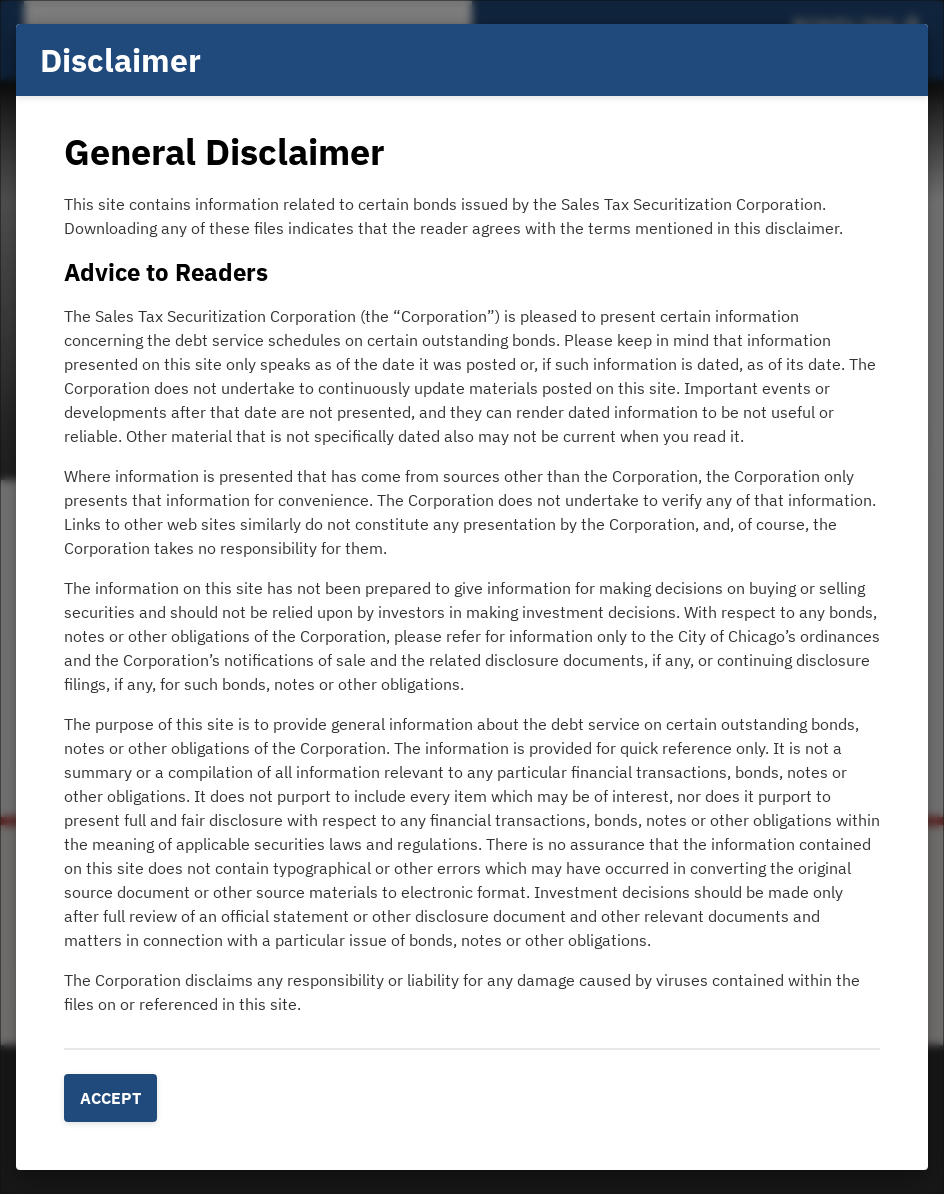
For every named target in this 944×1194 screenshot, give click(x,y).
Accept (110, 1098)
